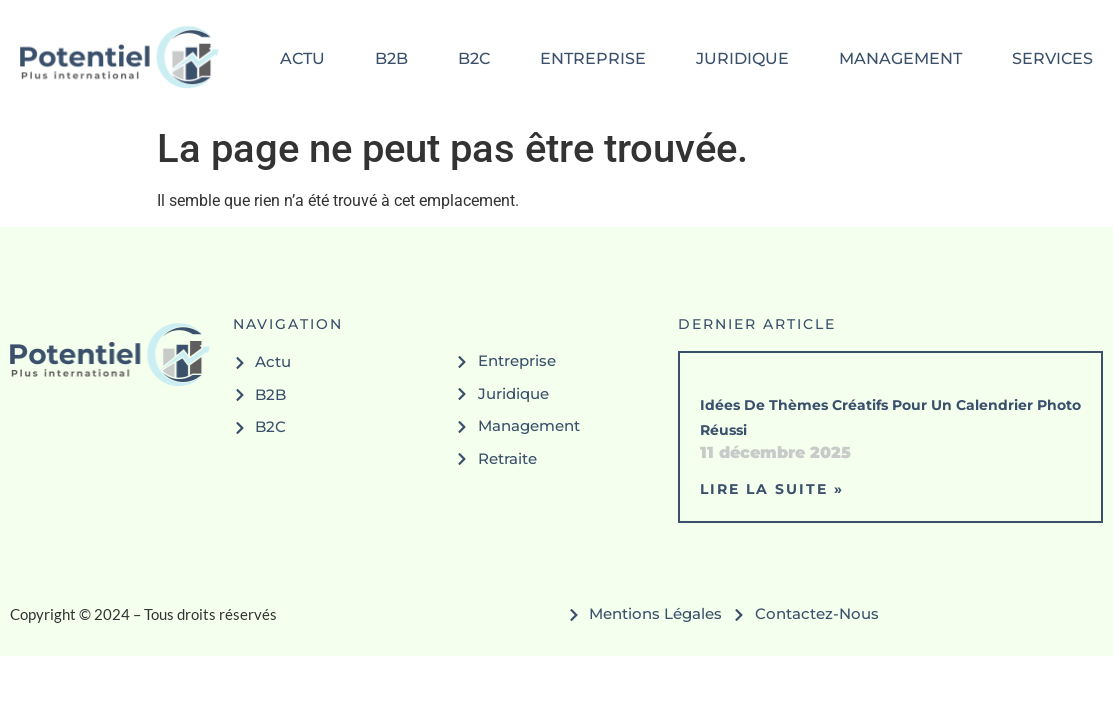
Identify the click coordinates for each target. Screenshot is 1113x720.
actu (302, 58)
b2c (474, 58)
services (1052, 58)
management (900, 58)
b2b (391, 58)
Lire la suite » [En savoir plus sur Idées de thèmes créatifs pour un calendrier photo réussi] (772, 489)
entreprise (593, 58)
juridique (742, 58)
